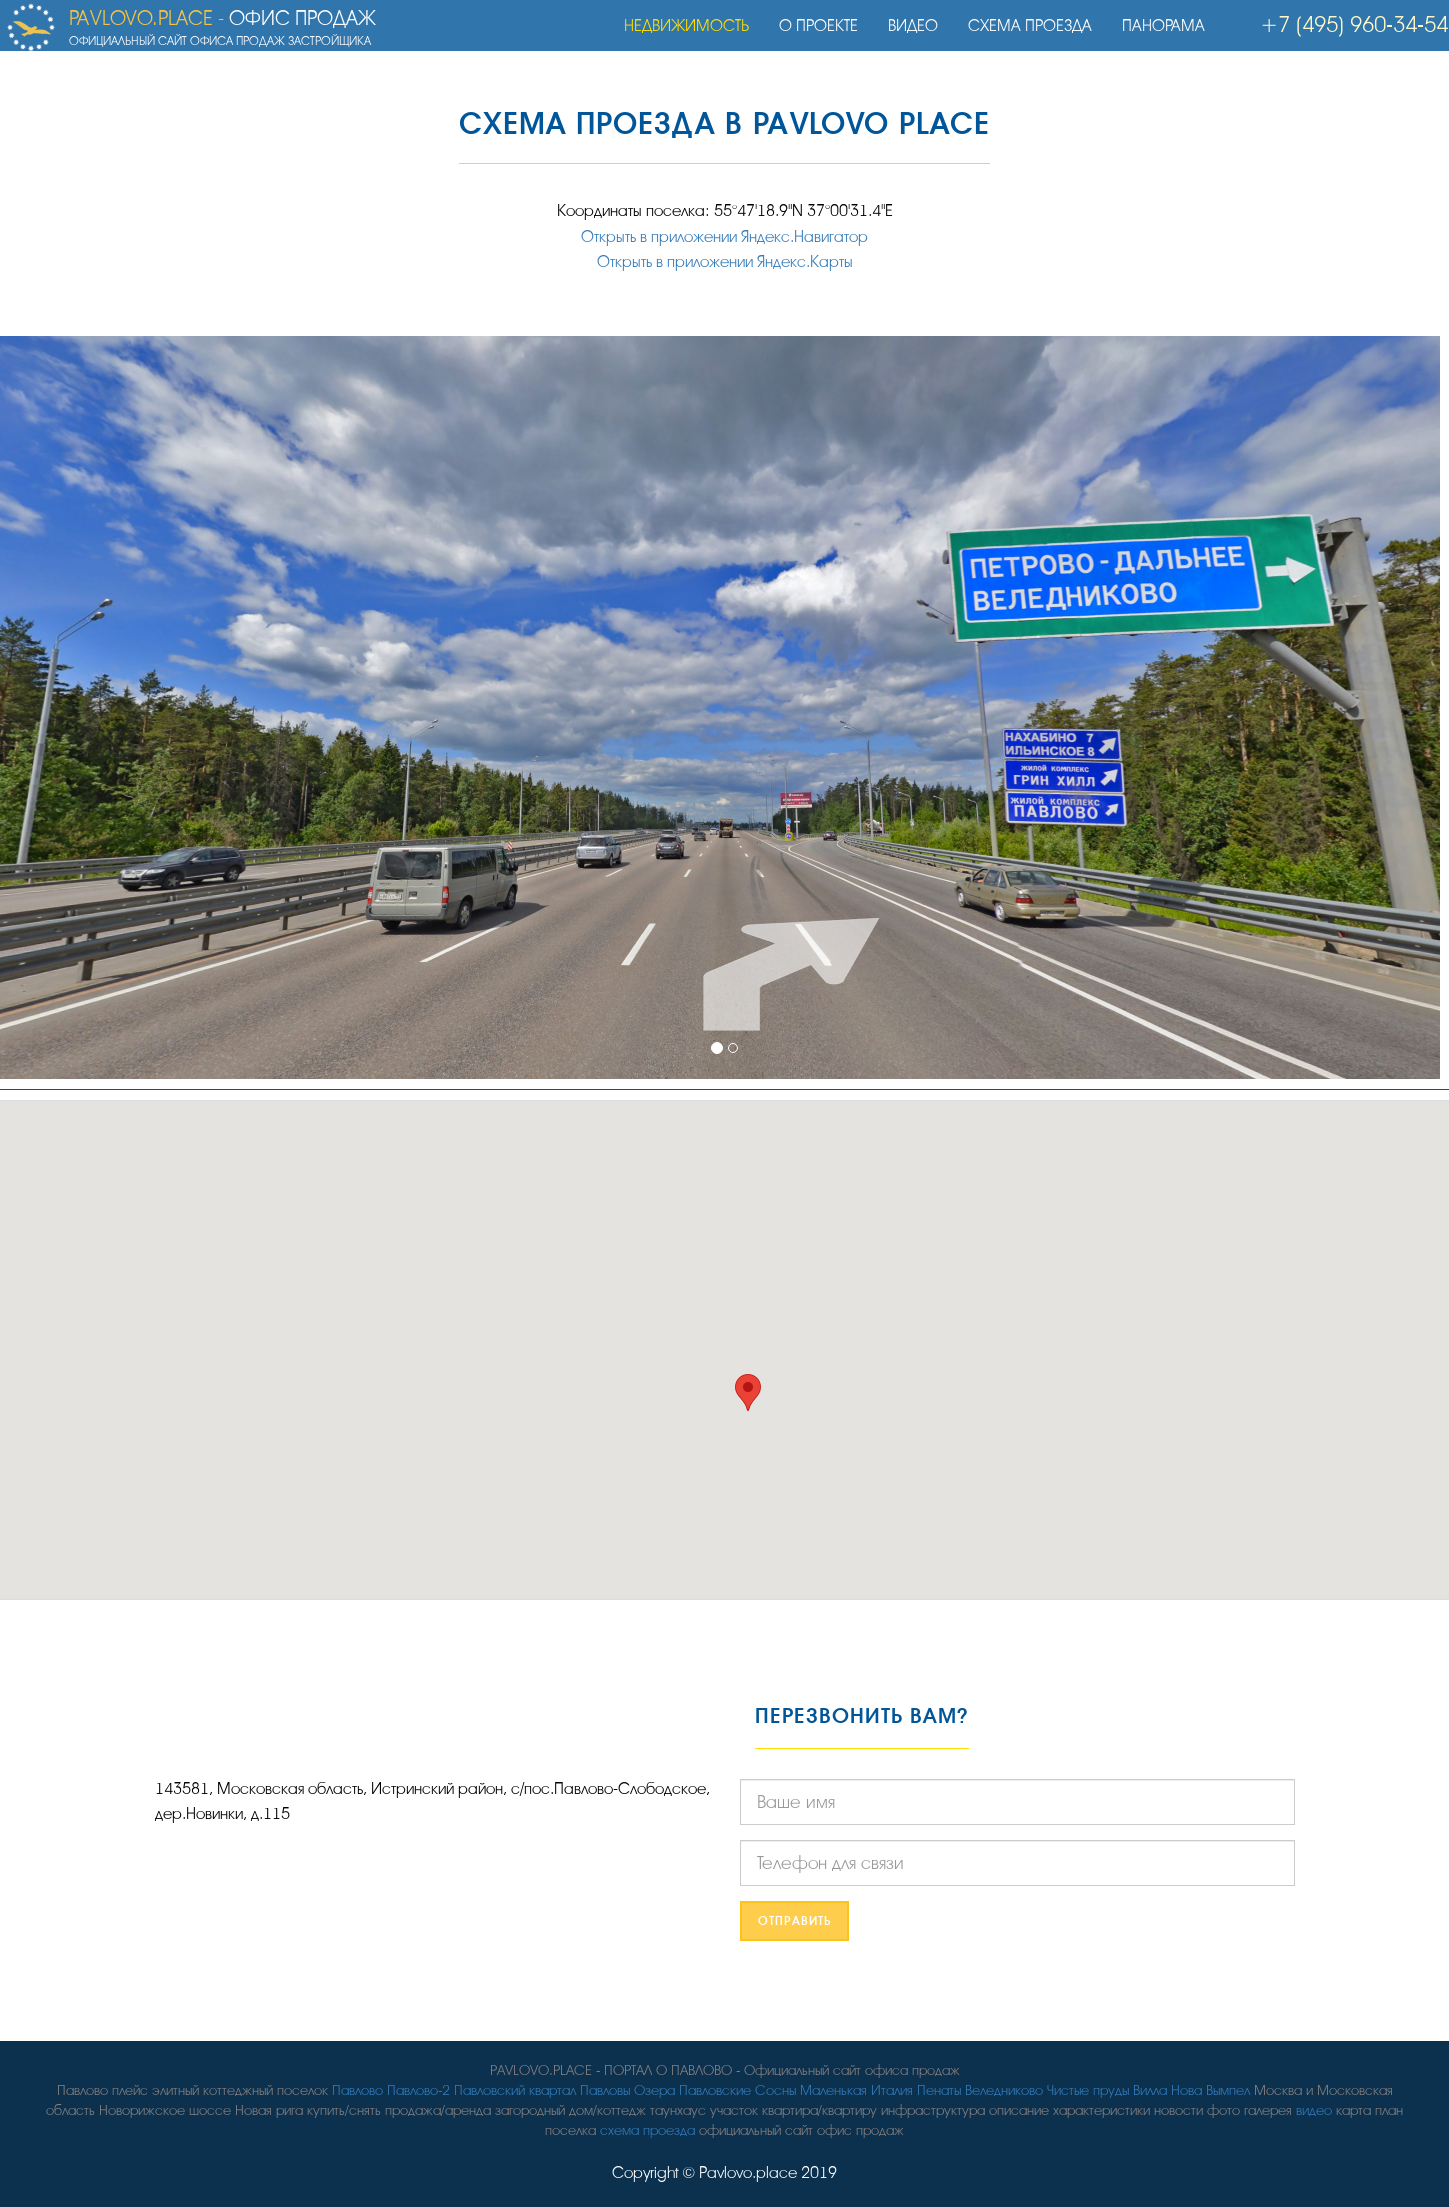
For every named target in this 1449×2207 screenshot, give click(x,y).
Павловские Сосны (737, 2090)
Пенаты (939, 2090)
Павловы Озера (627, 2090)
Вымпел (1228, 2090)
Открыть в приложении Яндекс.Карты (725, 262)
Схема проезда (1021, 35)
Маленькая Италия (856, 2090)
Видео (904, 35)
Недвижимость (677, 35)
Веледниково (1004, 2090)
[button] (748, 1392)
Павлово (357, 2090)
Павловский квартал (515, 2090)
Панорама (1154, 35)
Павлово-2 (418, 2090)
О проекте (809, 35)
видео (1314, 2110)
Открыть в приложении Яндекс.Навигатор (724, 237)
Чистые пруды (1088, 2090)
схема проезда (647, 2130)
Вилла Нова (1167, 2090)
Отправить (794, 1921)
